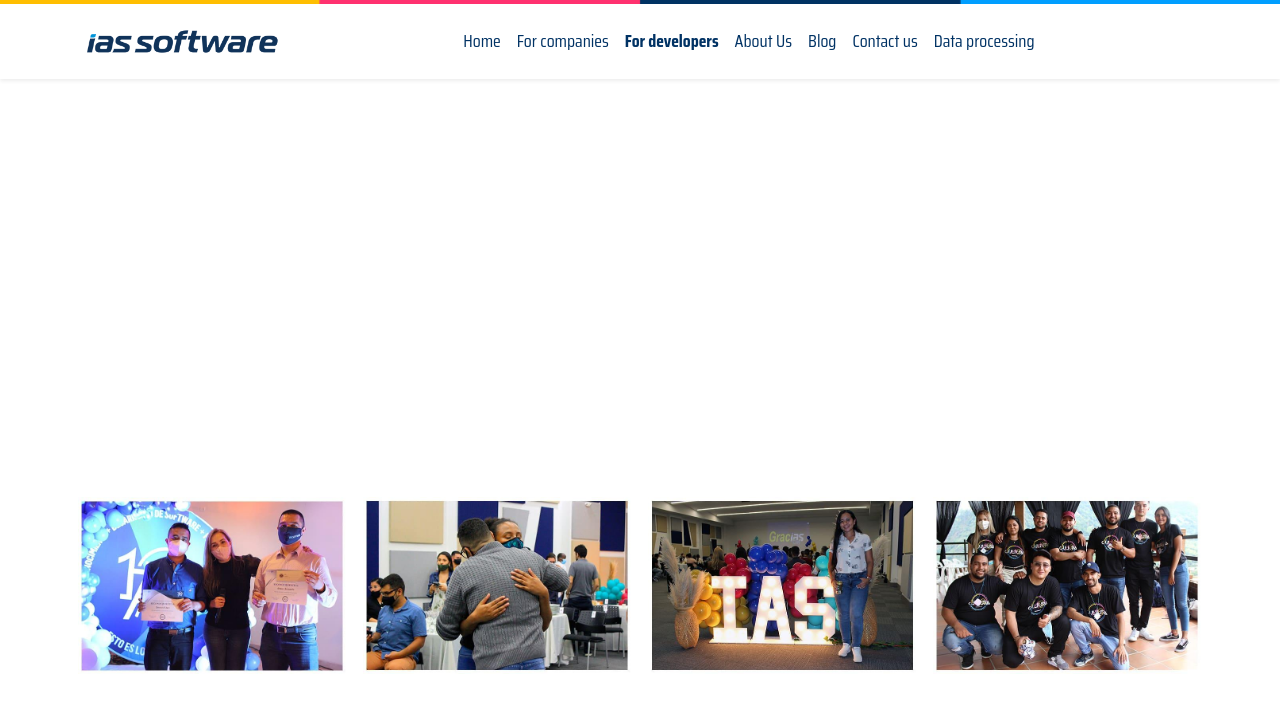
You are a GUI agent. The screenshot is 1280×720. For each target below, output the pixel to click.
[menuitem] (482, 41)
